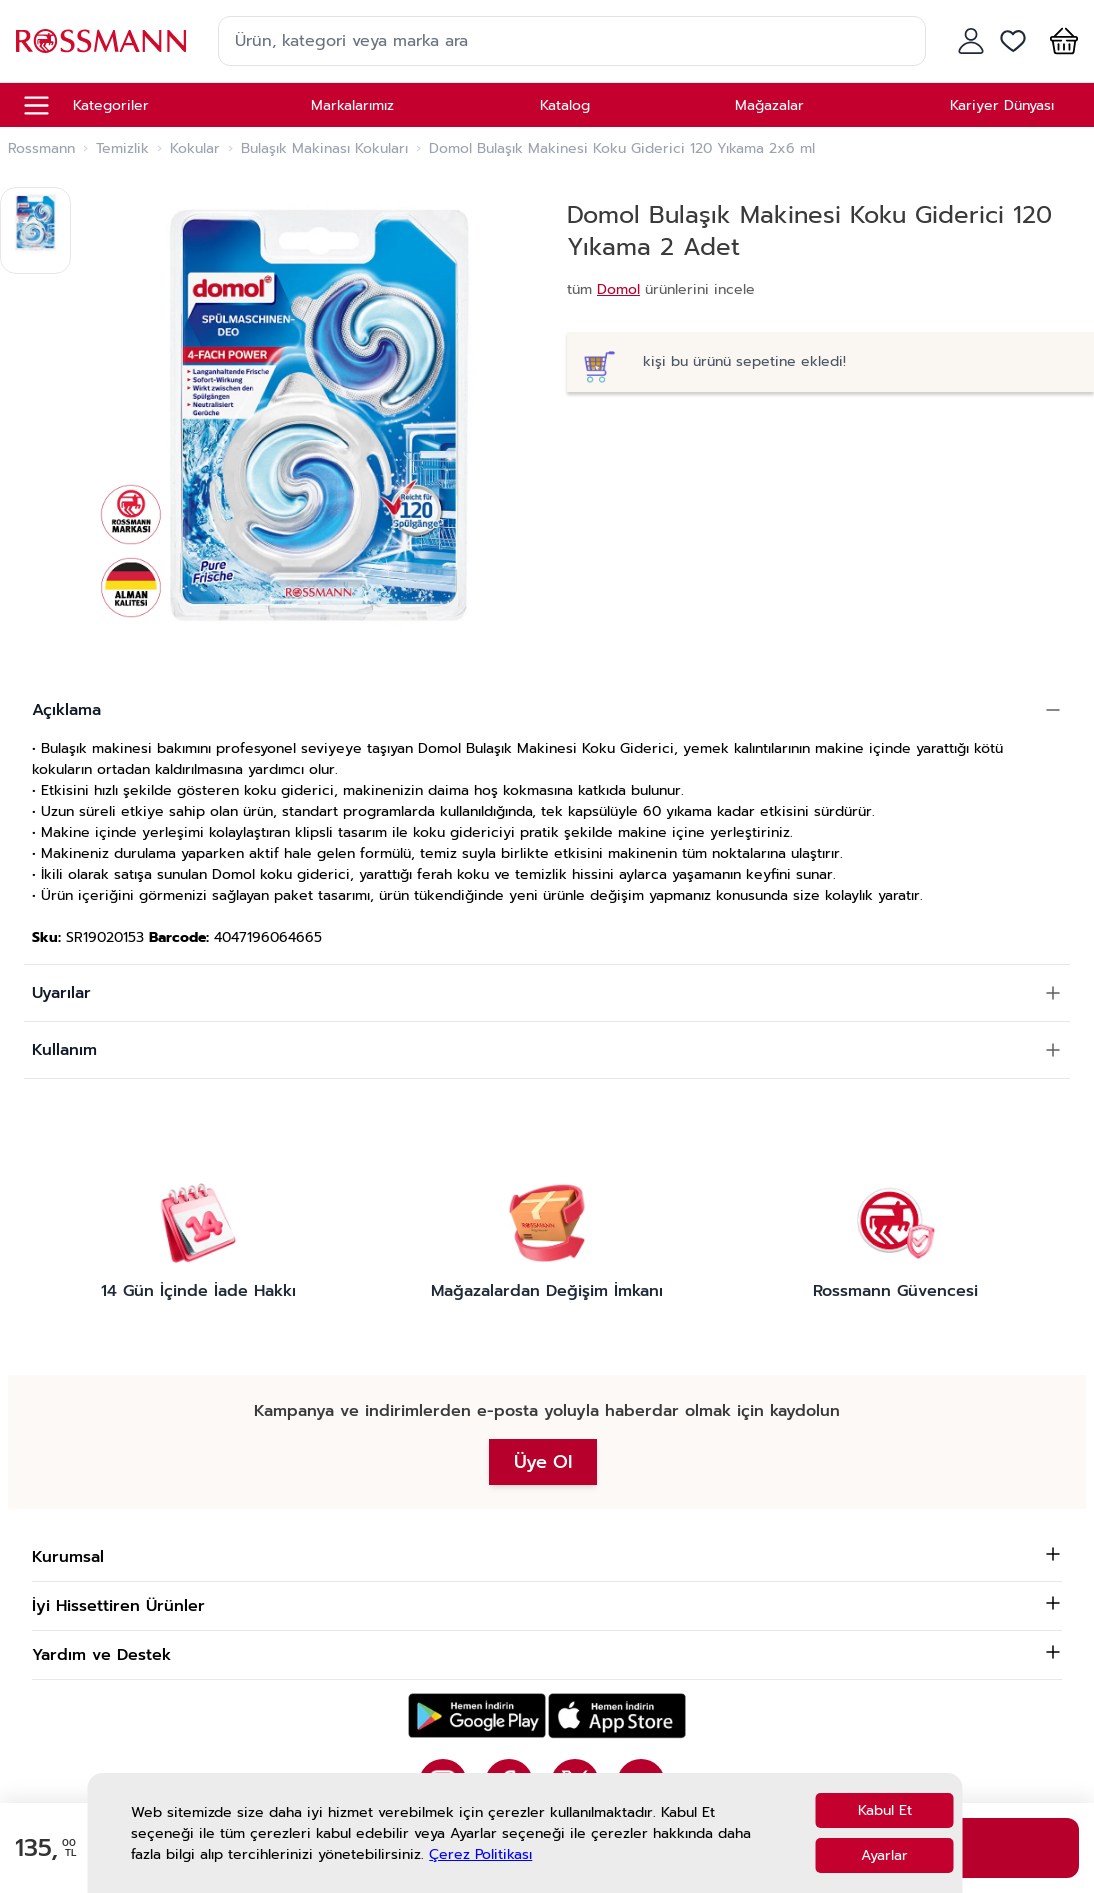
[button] (1060, 41)
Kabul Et (885, 1810)
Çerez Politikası (480, 1854)
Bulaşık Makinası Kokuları (324, 149)
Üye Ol (543, 1462)
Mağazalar (769, 105)
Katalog (565, 105)
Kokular (195, 149)
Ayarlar (884, 1855)
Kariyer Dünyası (1002, 105)
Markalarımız (352, 105)
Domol (618, 289)
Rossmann (41, 149)
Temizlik (122, 149)
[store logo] (101, 40)
